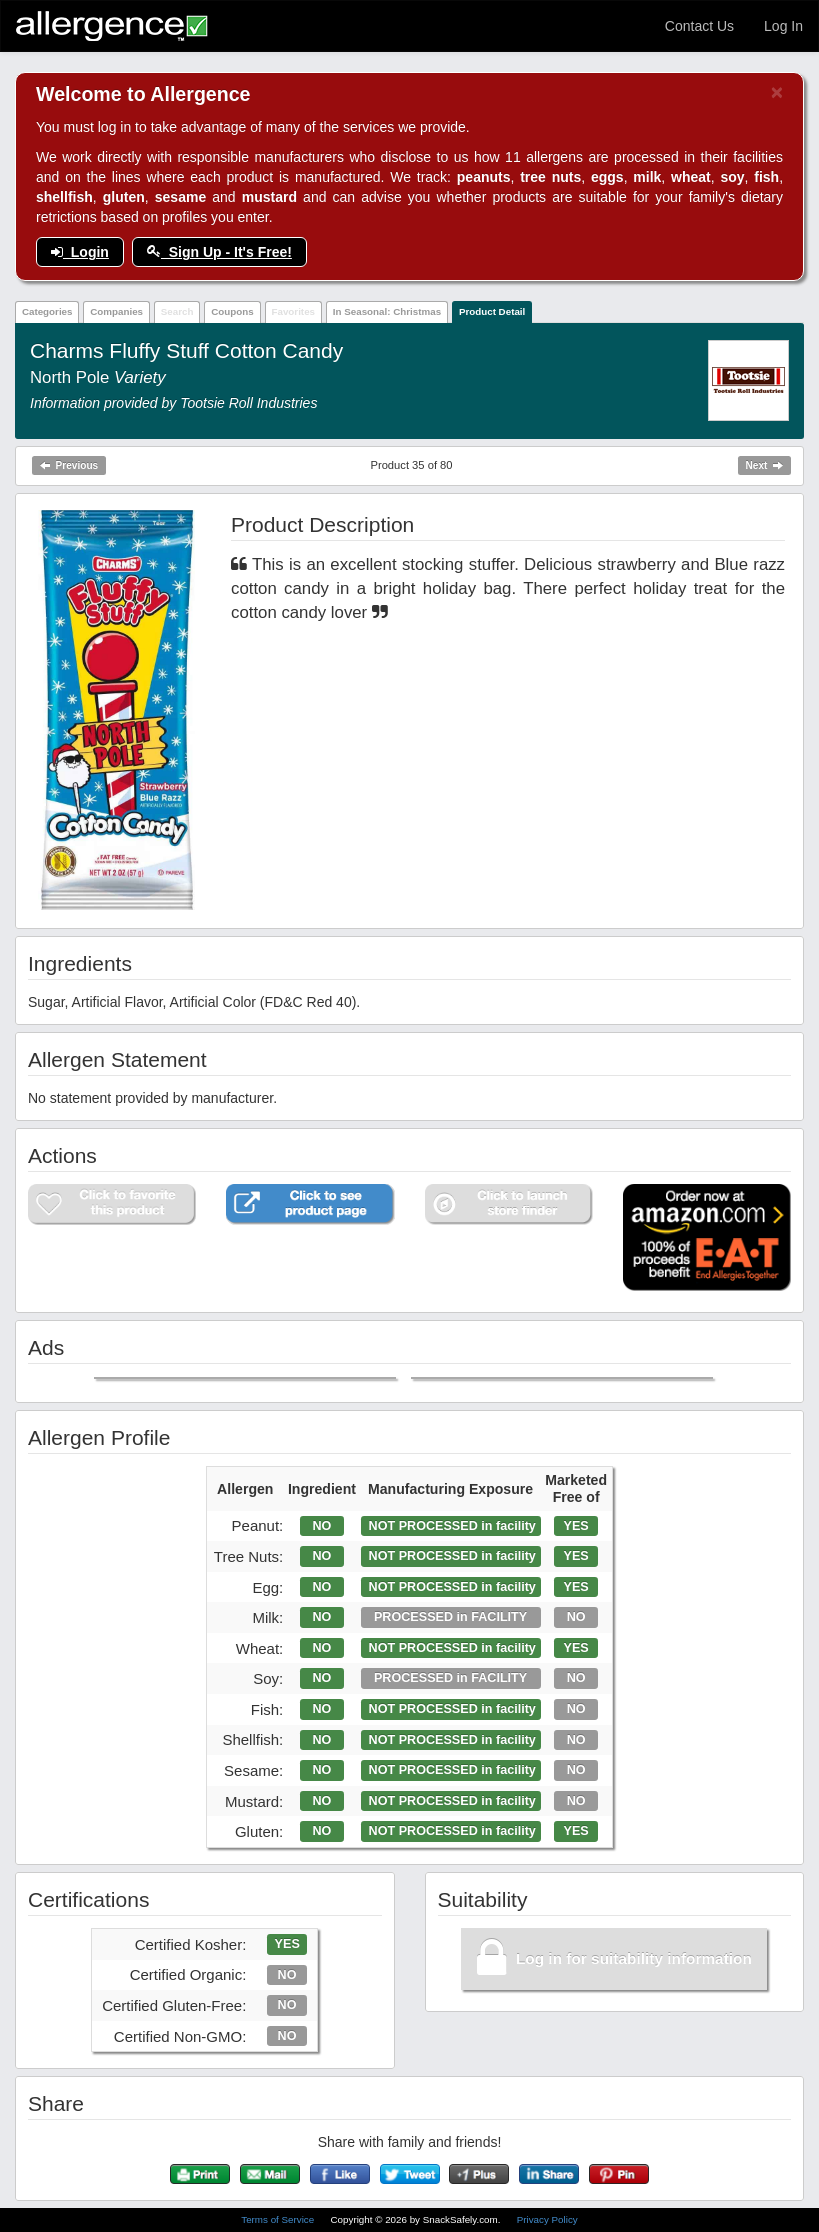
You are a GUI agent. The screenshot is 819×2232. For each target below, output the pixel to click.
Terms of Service (279, 2219)
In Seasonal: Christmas (387, 311)
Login (80, 252)
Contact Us (699, 26)
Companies (116, 311)
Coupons (232, 311)
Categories (47, 311)
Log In (783, 26)
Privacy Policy (547, 2219)
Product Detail (492, 311)
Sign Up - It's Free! (219, 252)
